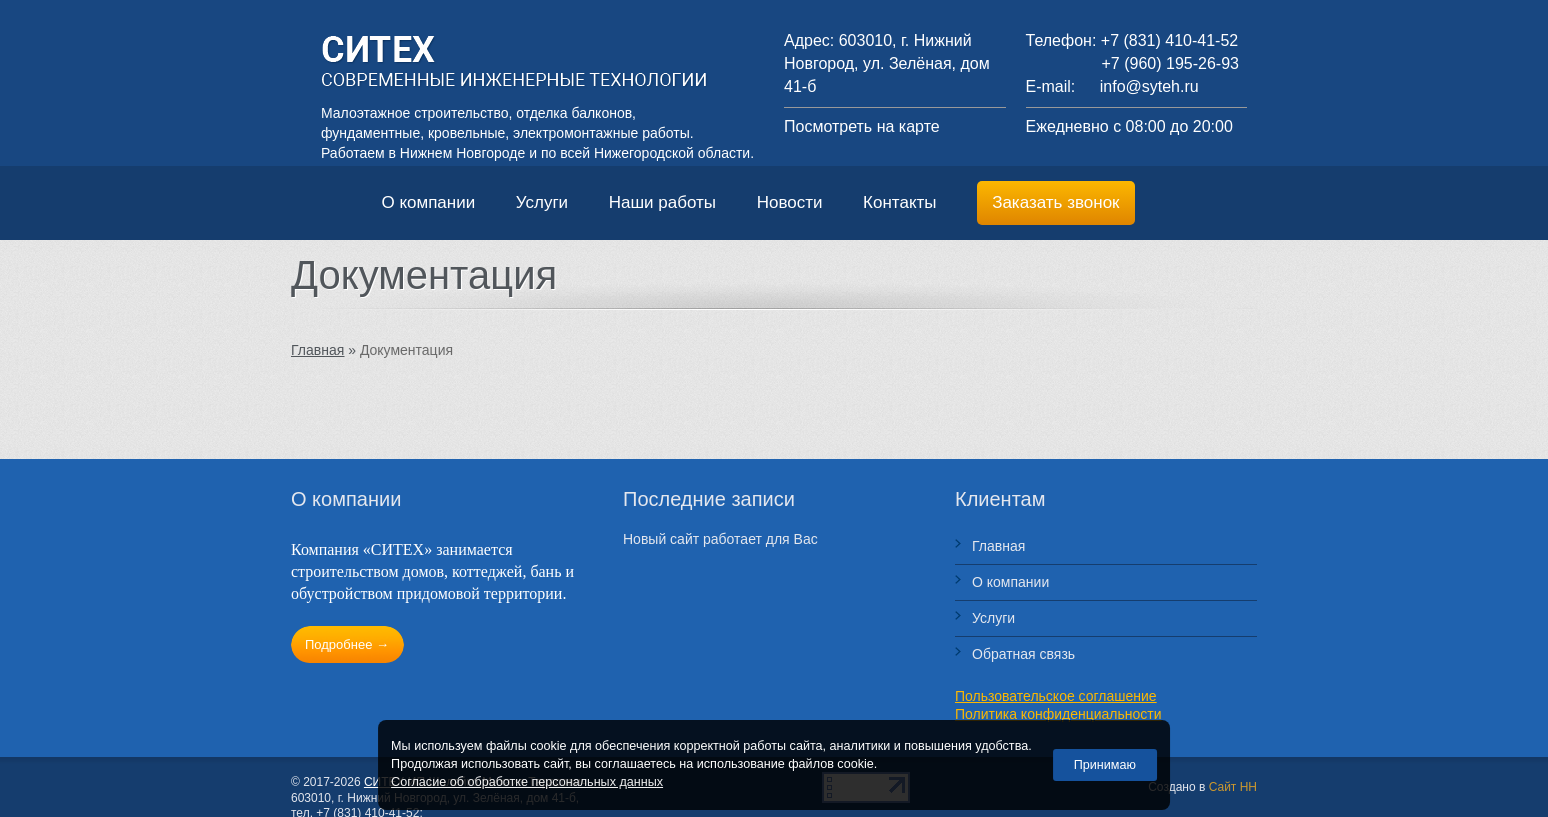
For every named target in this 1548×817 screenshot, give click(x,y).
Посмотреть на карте (862, 126)
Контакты (902, 202)
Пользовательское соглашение (1056, 696)
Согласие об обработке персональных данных (527, 782)
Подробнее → (347, 644)
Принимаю (1105, 765)
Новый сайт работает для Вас (720, 539)
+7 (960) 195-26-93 (1170, 63)
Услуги (544, 202)
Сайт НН (1233, 787)
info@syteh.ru (1149, 86)
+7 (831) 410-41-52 (1169, 40)
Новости (792, 202)
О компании (430, 202)
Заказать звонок (1055, 202)
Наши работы (665, 202)
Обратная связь (1023, 654)
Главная (998, 546)
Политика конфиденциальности (1058, 714)
